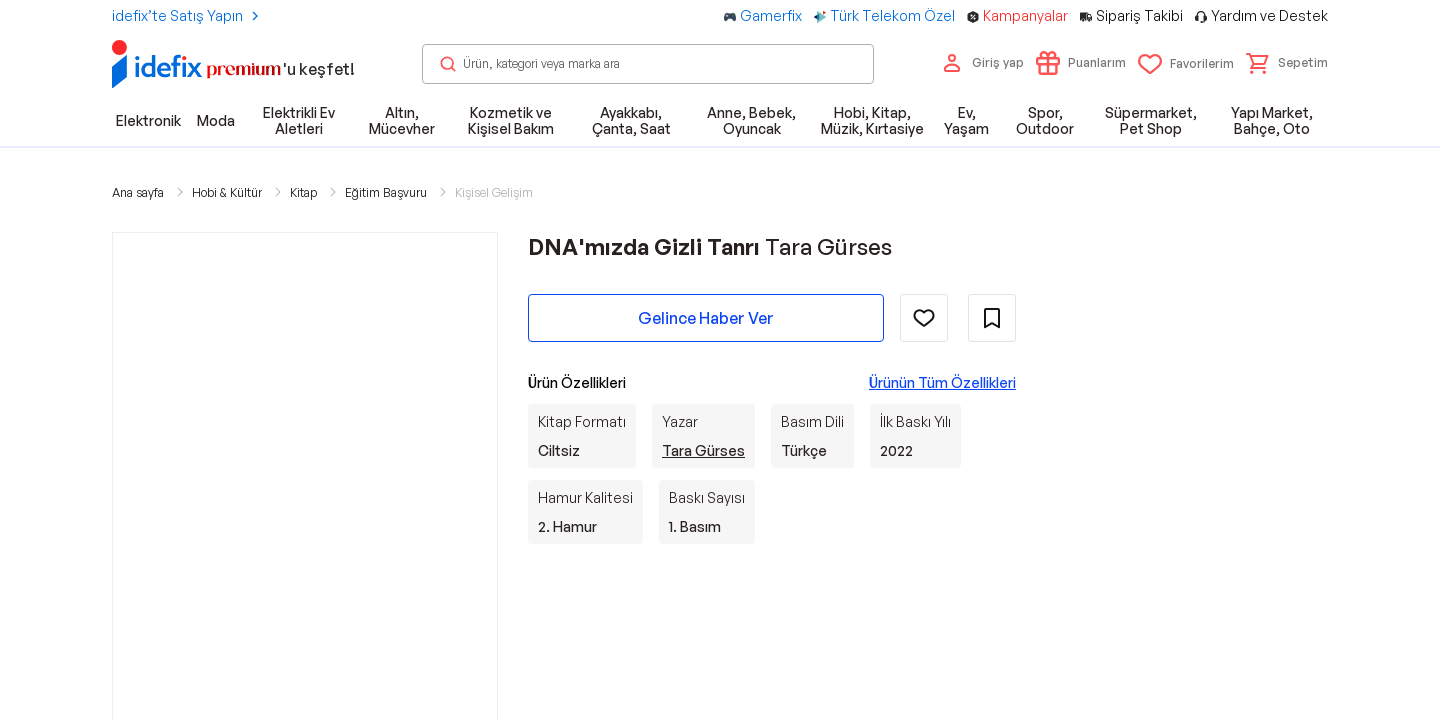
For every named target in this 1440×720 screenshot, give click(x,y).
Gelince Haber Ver (706, 318)
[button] (1287, 63)
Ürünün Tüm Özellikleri (942, 382)
